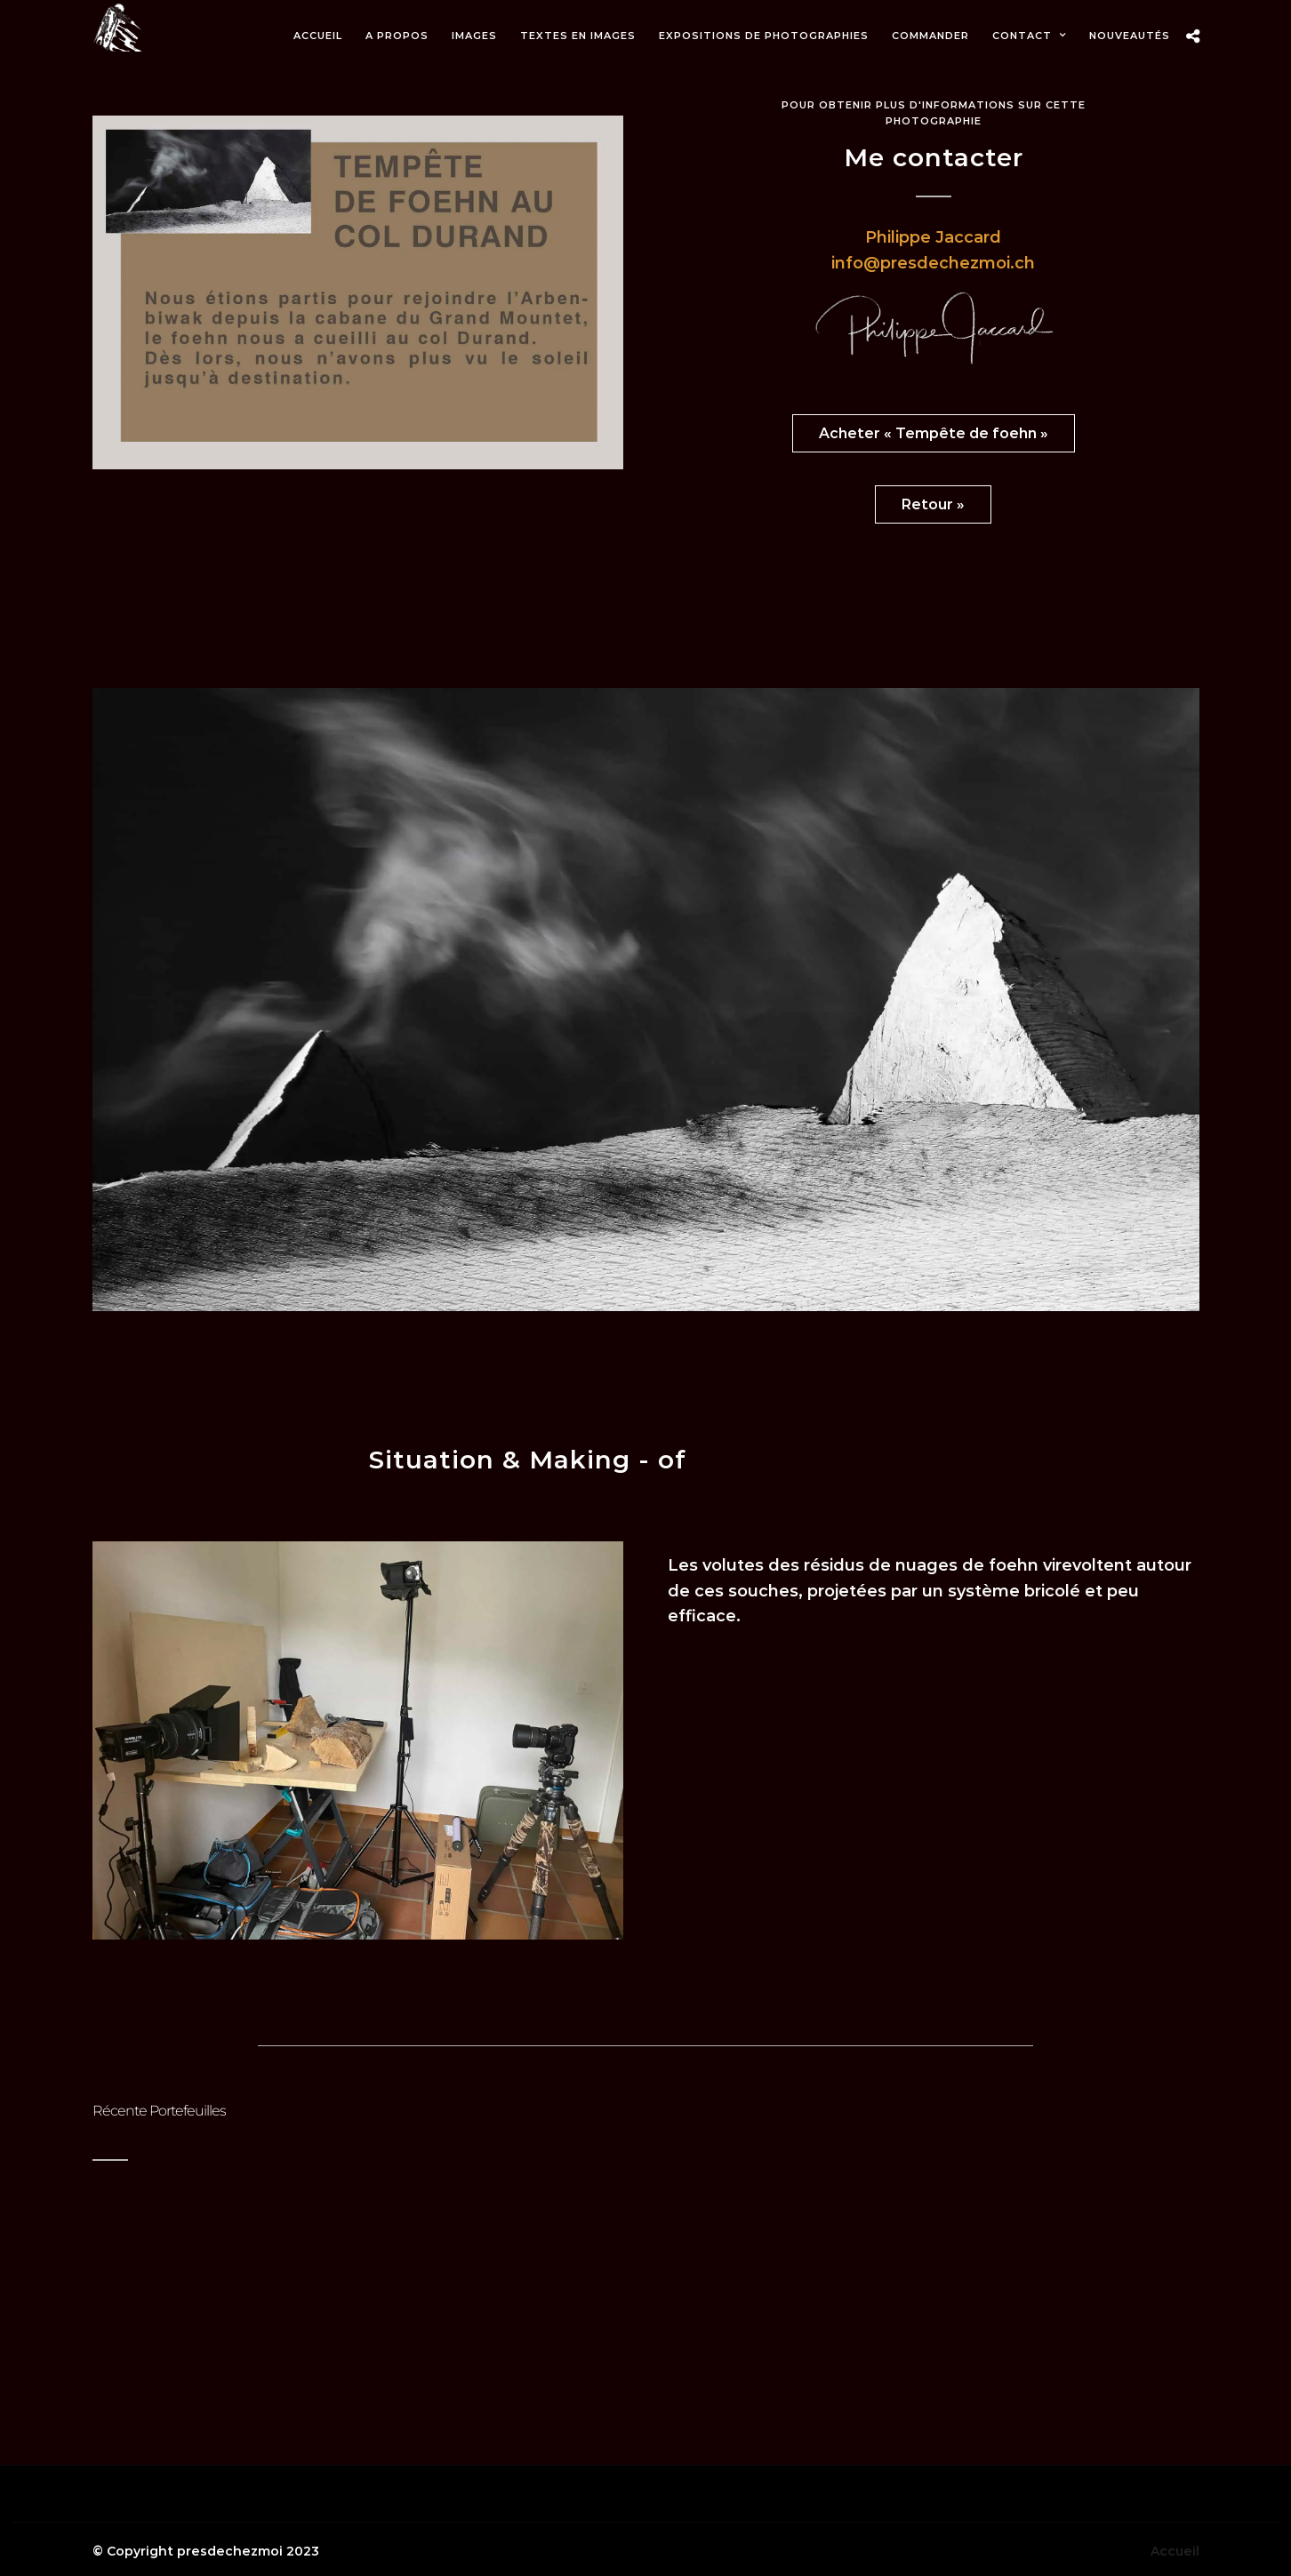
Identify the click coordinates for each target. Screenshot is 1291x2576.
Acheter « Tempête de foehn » (933, 433)
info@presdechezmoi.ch (933, 263)
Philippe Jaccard (933, 237)
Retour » (933, 504)
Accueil (1175, 2551)
